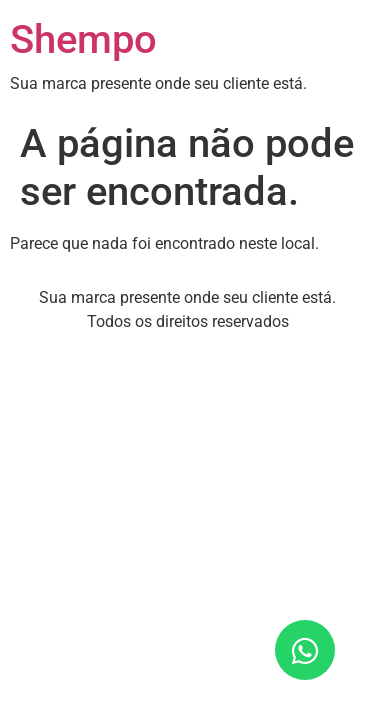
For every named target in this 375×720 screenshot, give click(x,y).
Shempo (83, 39)
